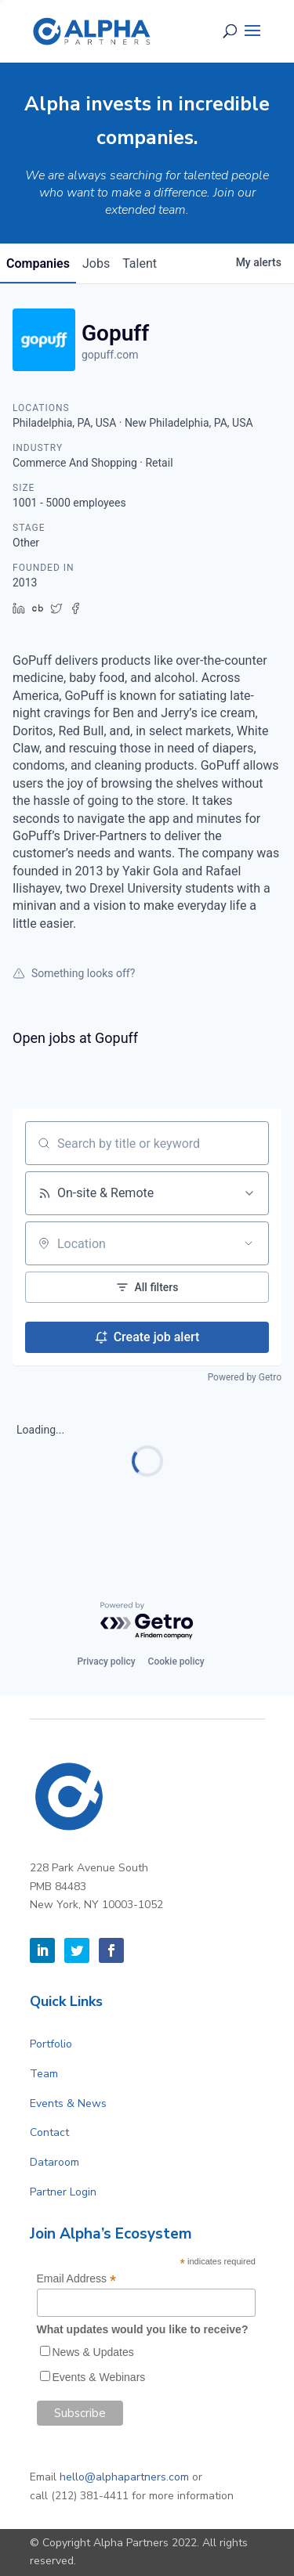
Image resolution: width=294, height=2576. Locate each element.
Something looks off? (74, 973)
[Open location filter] (248, 1243)
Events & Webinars (99, 2377)
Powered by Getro (244, 1377)
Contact (49, 2132)
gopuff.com (110, 354)
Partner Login (63, 2192)
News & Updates (93, 2352)
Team (44, 2073)
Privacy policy (106, 1661)
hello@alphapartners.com (124, 2477)
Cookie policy (176, 1661)
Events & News (68, 2103)
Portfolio (51, 2044)
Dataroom (54, 2162)
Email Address (77, 2278)
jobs (96, 263)
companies (38, 263)
